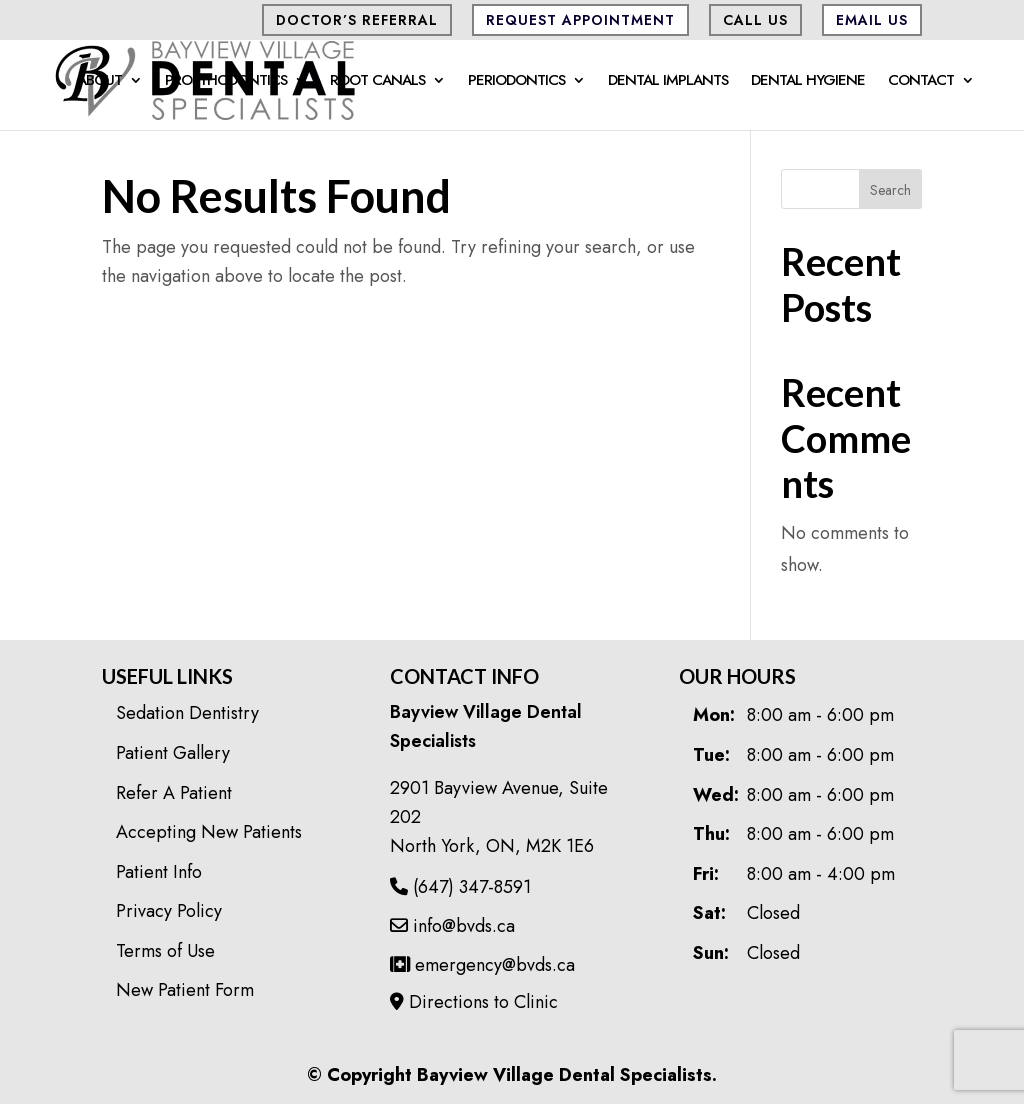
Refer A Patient (174, 793)
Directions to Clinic (474, 1002)
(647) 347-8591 (460, 887)
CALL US (755, 20)
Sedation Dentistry (187, 713)
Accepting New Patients (209, 832)
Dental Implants (668, 82)
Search (890, 190)
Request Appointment (580, 20)
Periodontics (516, 82)
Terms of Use (165, 951)
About (99, 82)
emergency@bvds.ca (482, 965)
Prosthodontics (226, 82)
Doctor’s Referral (357, 20)
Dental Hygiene (808, 82)
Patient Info (159, 872)
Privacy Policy (169, 911)
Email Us (872, 20)
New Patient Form (185, 990)
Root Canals (377, 82)
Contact (921, 82)
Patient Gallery (173, 753)
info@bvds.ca (452, 926)
